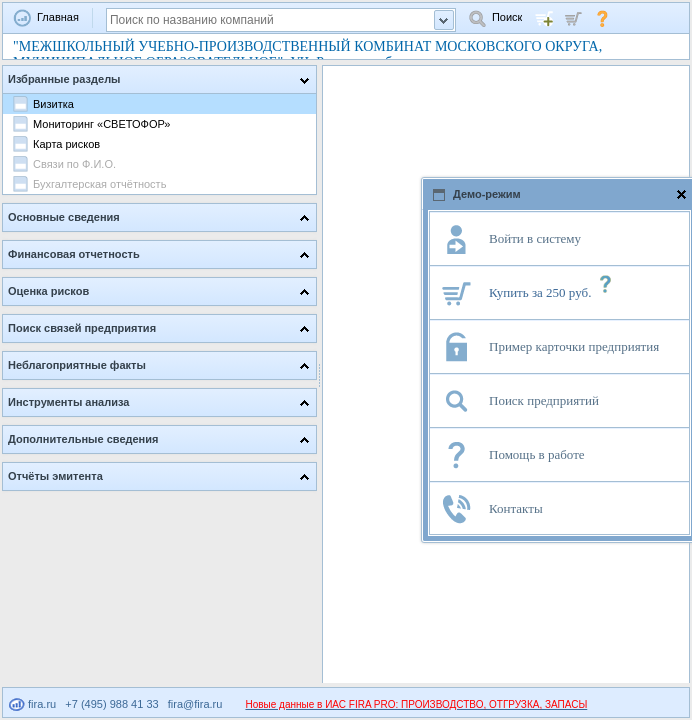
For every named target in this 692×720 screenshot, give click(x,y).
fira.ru (32, 704)
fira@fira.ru (195, 704)
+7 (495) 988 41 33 (111, 704)
